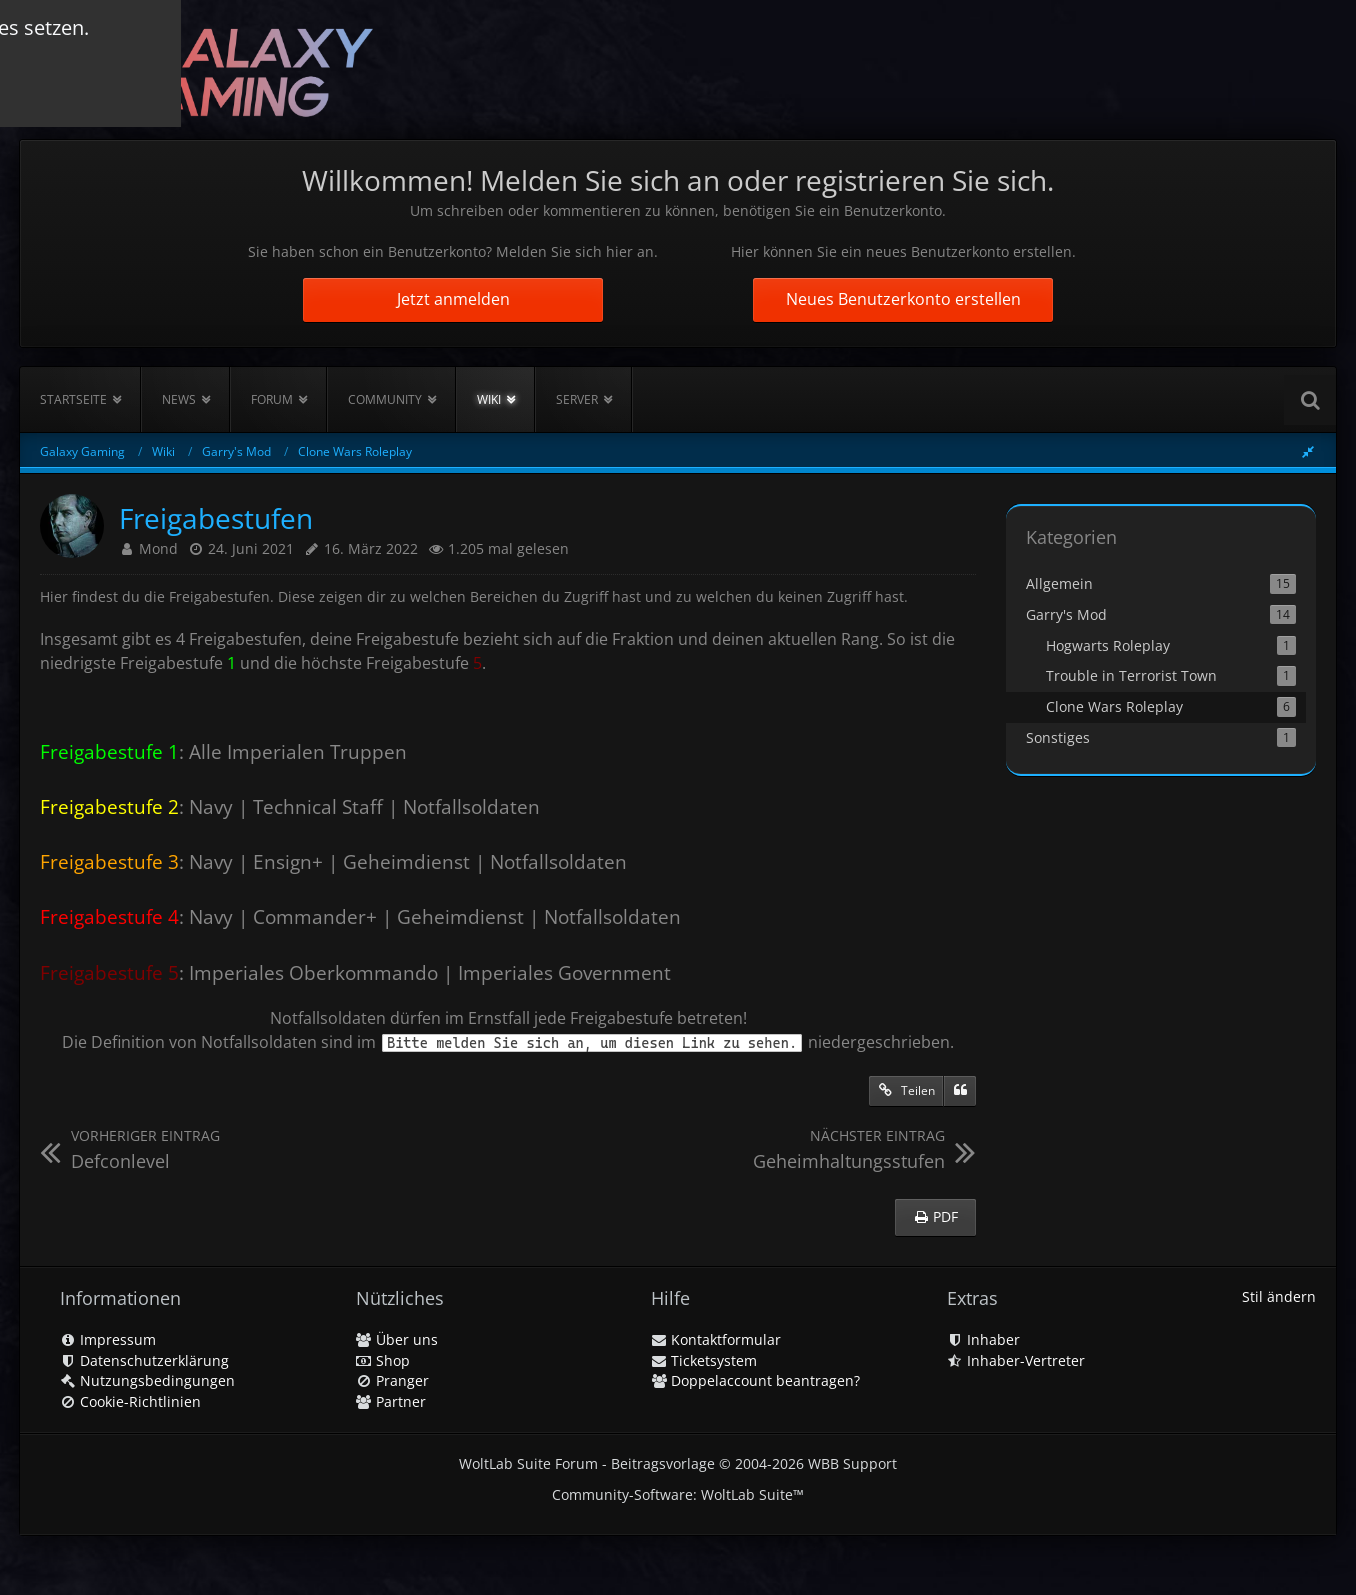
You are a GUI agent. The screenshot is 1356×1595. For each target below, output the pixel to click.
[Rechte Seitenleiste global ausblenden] (1308, 451)
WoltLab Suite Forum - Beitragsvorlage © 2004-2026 (678, 1463)
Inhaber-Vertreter (1016, 1360)
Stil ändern (1279, 1296)
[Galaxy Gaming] (206, 69)
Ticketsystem (704, 1360)
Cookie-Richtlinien (130, 1401)
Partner (391, 1401)
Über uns (397, 1339)
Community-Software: (678, 1494)
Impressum (108, 1339)
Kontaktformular (716, 1339)
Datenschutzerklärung (144, 1360)
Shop (383, 1360)
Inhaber (983, 1339)
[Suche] (1310, 400)
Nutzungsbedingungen (147, 1380)
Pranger (392, 1380)
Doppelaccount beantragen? (755, 1380)
